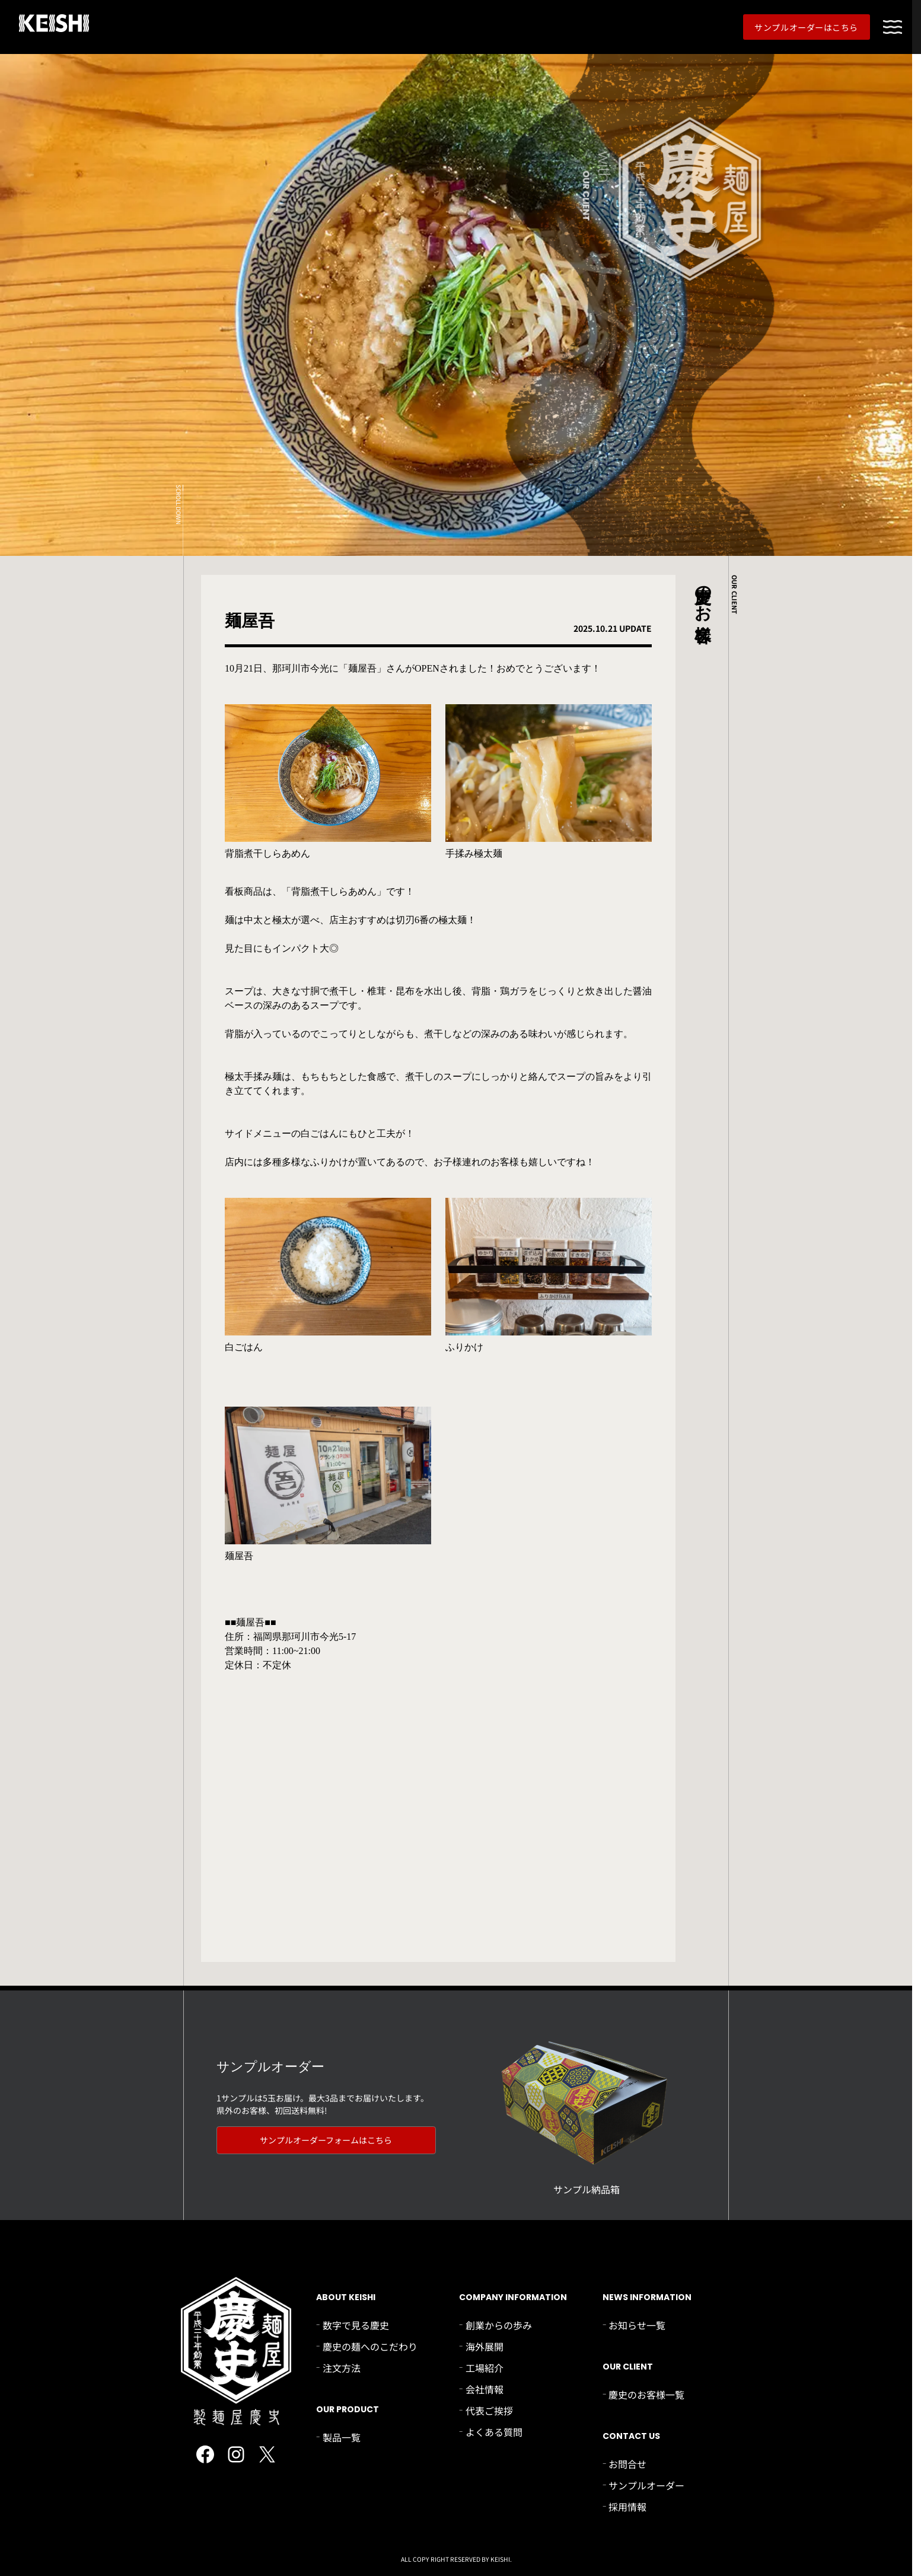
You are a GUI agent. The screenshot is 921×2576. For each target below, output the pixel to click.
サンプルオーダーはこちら (806, 27)
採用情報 (627, 2506)
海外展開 (484, 2346)
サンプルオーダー (646, 2485)
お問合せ (627, 2464)
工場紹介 (484, 2368)
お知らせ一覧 (636, 2325)
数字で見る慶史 (356, 2325)
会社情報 (484, 2389)
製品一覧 (342, 2437)
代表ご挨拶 (489, 2410)
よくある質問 (494, 2432)
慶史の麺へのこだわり (370, 2346)
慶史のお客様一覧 (646, 2394)
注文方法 (342, 2368)
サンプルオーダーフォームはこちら (326, 2140)
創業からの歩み (499, 2325)
